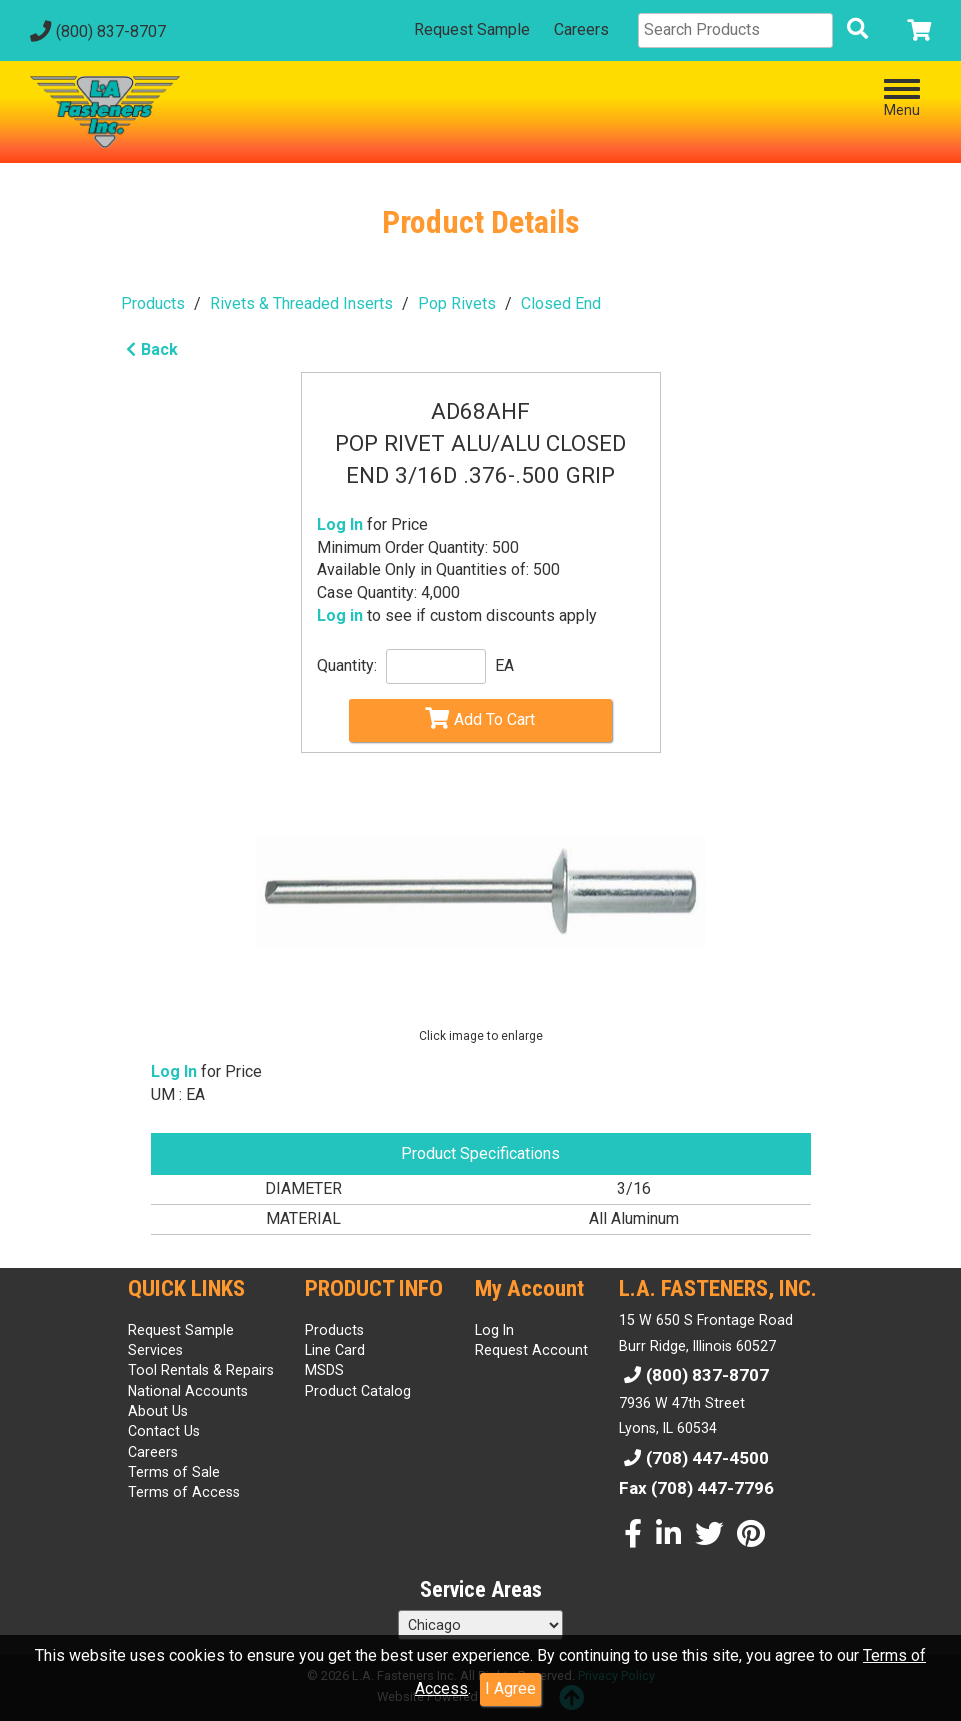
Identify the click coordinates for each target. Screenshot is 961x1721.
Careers (581, 29)
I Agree (510, 1688)
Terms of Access (184, 1492)
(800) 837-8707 (95, 31)
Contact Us (164, 1431)
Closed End (561, 303)
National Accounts (188, 1391)
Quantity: (347, 665)
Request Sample (472, 29)
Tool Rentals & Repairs (201, 1370)
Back (149, 349)
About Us (158, 1411)
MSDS (324, 1370)
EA (504, 665)
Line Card (335, 1350)
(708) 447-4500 (694, 1458)
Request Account (531, 1350)
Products (153, 303)
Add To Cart (480, 718)
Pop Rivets (457, 303)
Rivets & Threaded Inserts (301, 303)
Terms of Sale (174, 1472)
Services (155, 1350)
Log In (340, 524)
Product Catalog (358, 1391)
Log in (340, 615)
